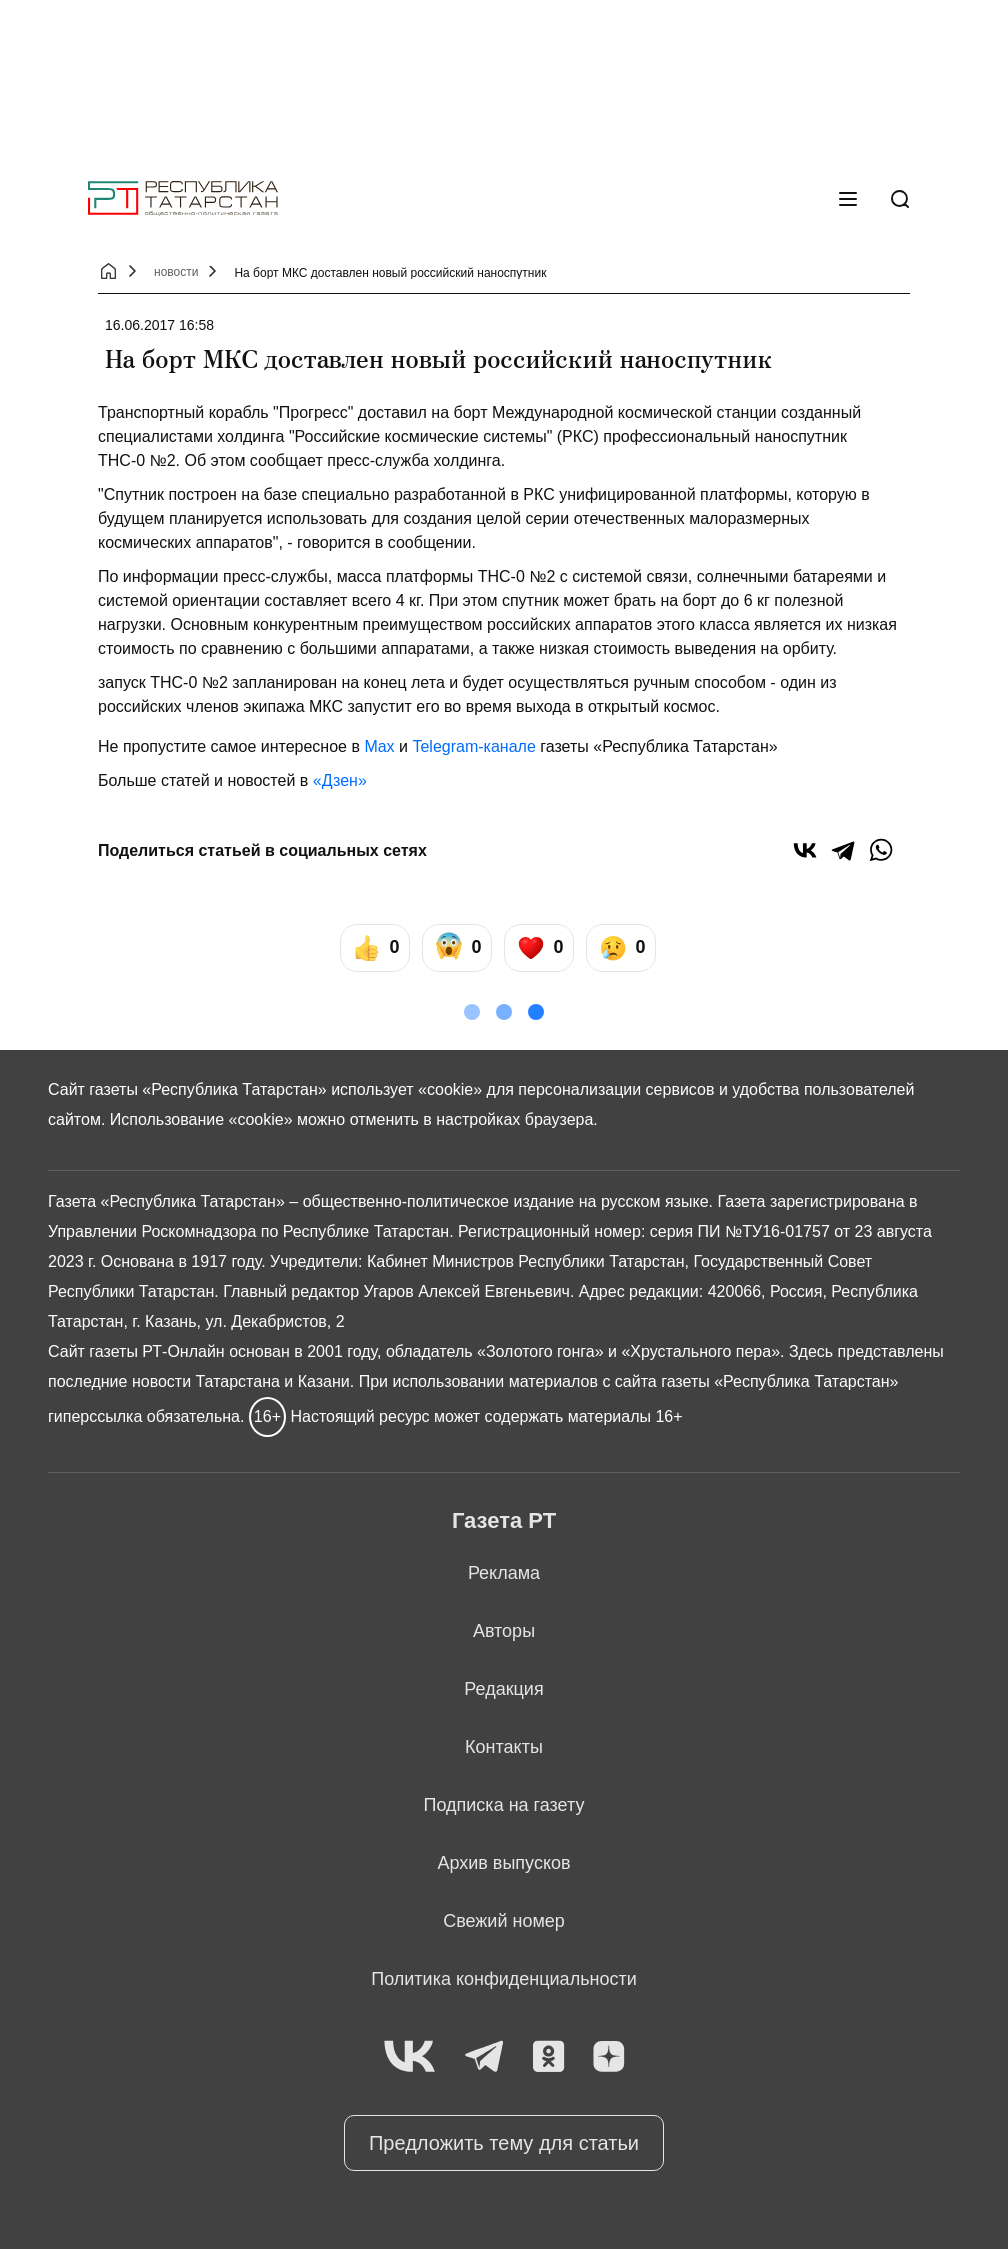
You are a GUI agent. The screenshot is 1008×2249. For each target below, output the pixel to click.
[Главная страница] (183, 198)
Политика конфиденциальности (504, 1979)
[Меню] (848, 199)
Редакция (503, 1689)
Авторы (504, 1631)
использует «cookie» (406, 1089)
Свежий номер (504, 1921)
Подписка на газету (504, 1805)
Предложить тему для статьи (504, 2143)
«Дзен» (340, 780)
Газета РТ (504, 1520)
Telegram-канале (473, 746)
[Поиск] (900, 199)
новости (176, 272)
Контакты (504, 1747)
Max (379, 746)
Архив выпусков (503, 1863)
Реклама (504, 1573)
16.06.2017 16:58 (159, 325)
